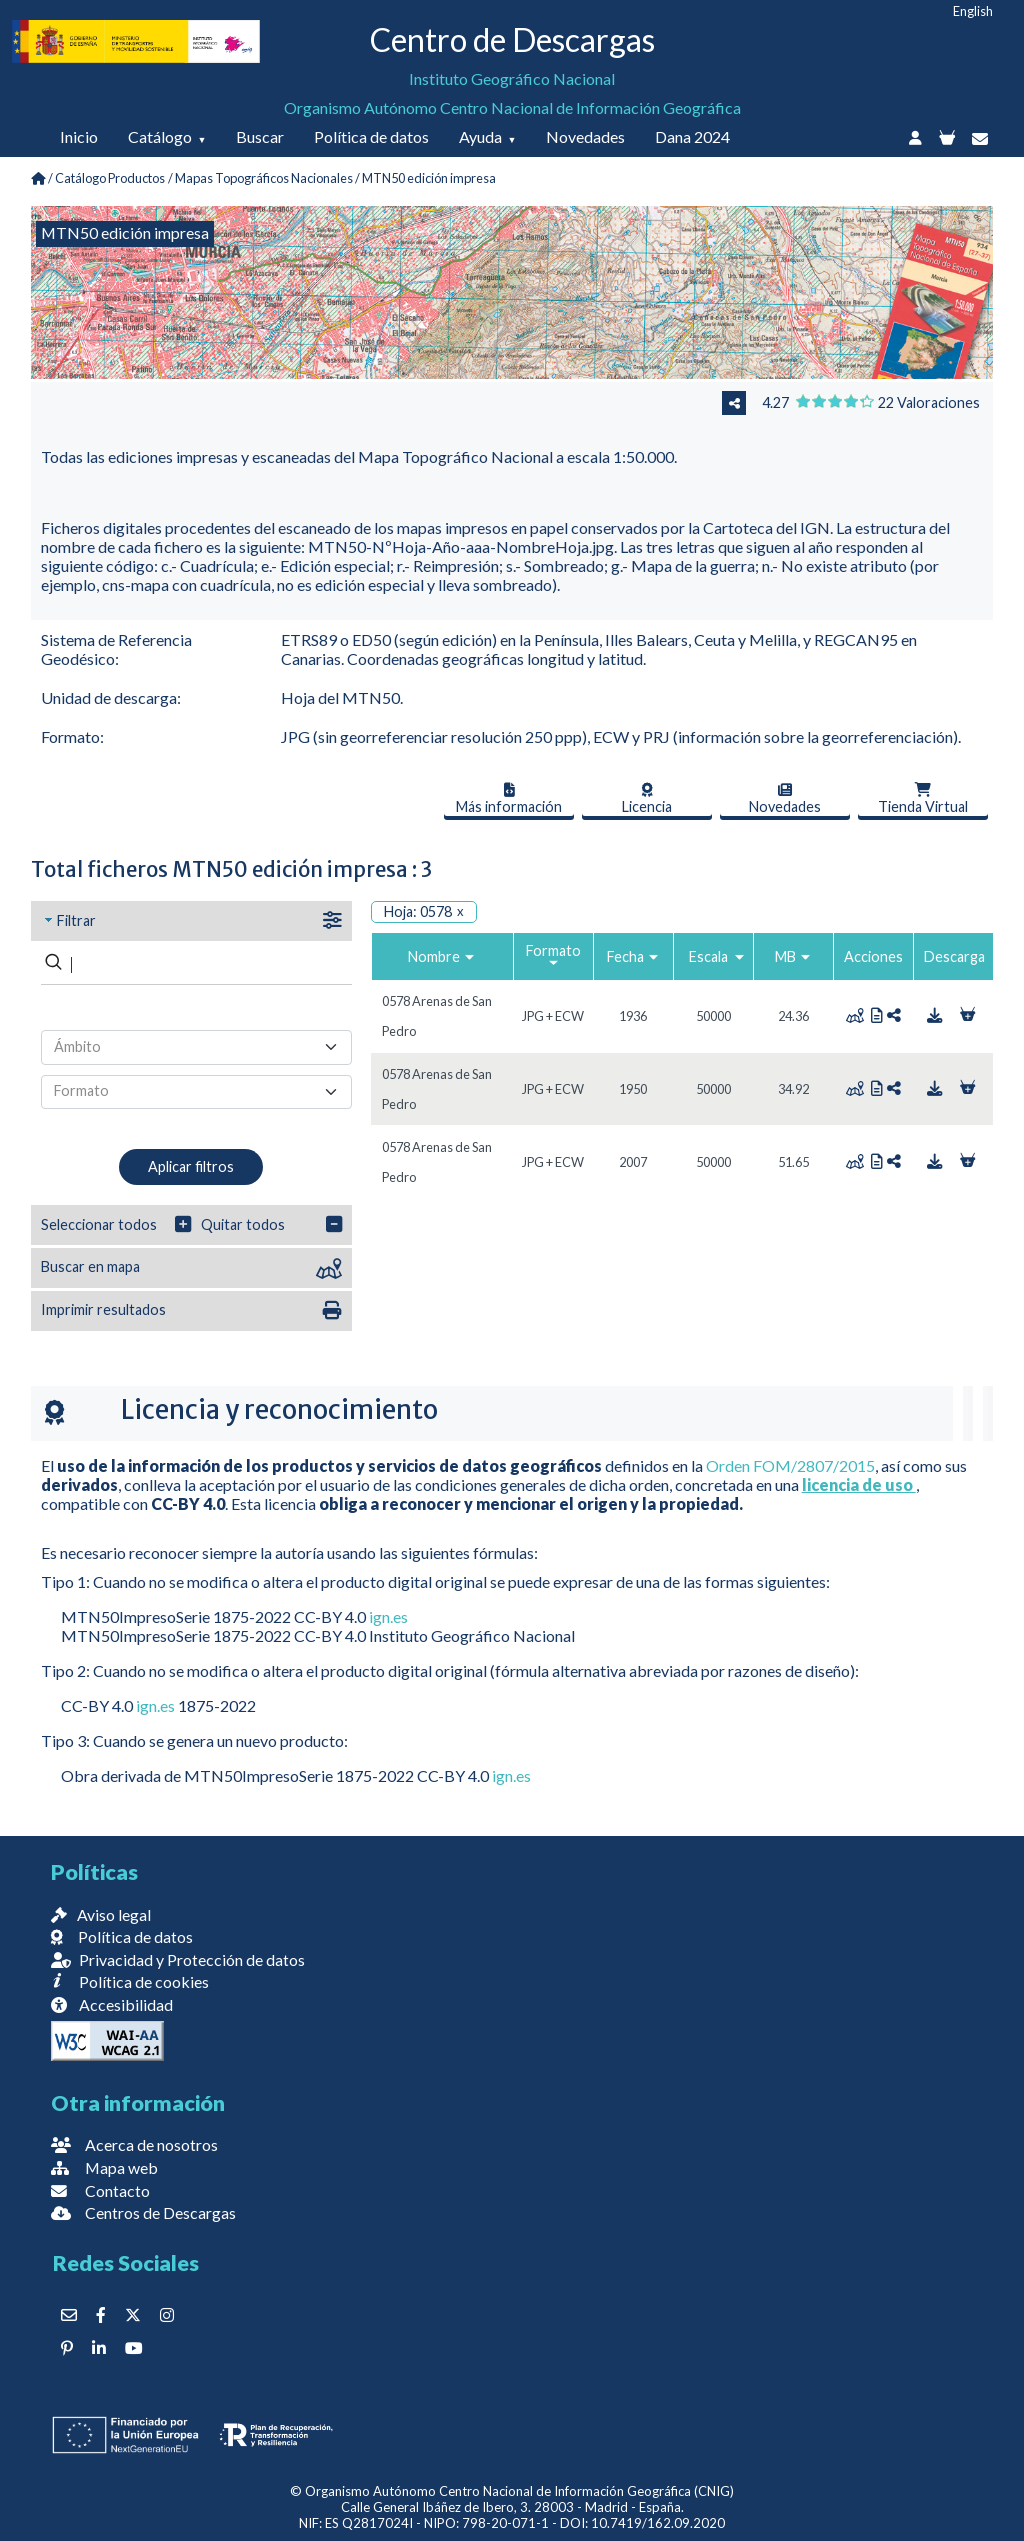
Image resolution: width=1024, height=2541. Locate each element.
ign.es (388, 1616)
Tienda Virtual (923, 799)
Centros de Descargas (143, 2212)
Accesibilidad (112, 2004)
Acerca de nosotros (134, 2144)
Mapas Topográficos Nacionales (264, 178)
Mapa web (104, 2167)
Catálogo (160, 136)
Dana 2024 (692, 136)
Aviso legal (101, 1914)
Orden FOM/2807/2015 (790, 1465)
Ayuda (480, 136)
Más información (509, 799)
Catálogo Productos (110, 178)
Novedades (585, 136)
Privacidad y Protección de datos (178, 1959)
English (973, 11)
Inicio (79, 136)
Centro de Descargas (512, 39)
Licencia (647, 799)
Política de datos (371, 136)
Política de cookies (130, 1981)
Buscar (260, 136)
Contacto (100, 2190)
